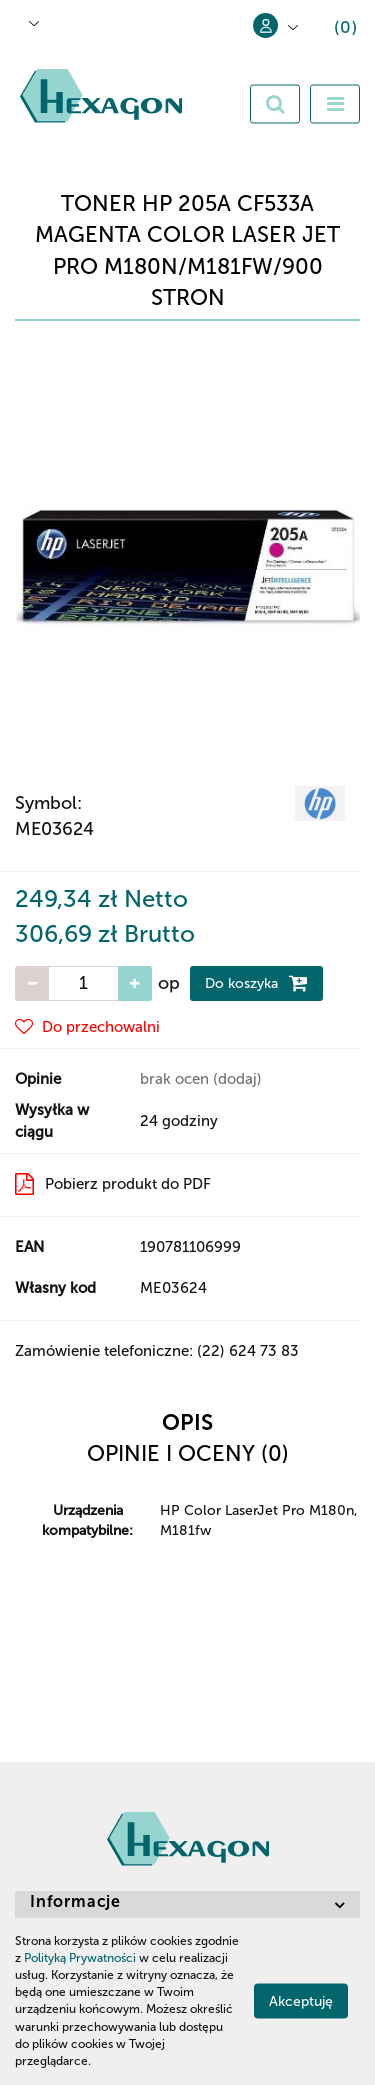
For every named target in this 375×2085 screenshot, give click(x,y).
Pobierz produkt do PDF (113, 1184)
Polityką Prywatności (80, 1958)
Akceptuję (301, 2001)
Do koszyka (256, 983)
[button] (330, 30)
